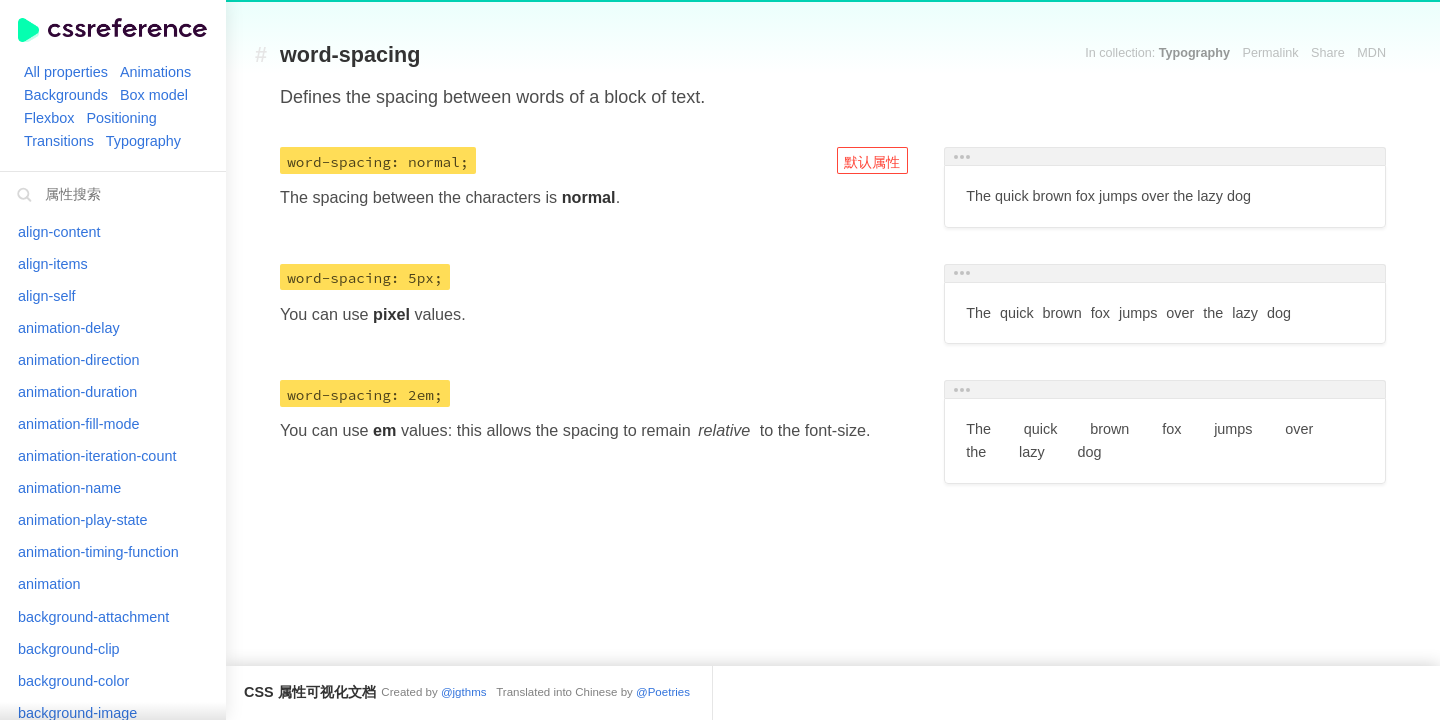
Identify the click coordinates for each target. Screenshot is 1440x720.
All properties (66, 72)
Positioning (121, 118)
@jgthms (464, 692)
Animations (155, 72)
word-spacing (350, 55)
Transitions (59, 141)
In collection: (1157, 53)
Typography (143, 141)
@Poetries (663, 692)
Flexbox (49, 118)
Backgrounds (66, 95)
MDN (1371, 53)
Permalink (1271, 53)
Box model (154, 95)
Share (1328, 53)
